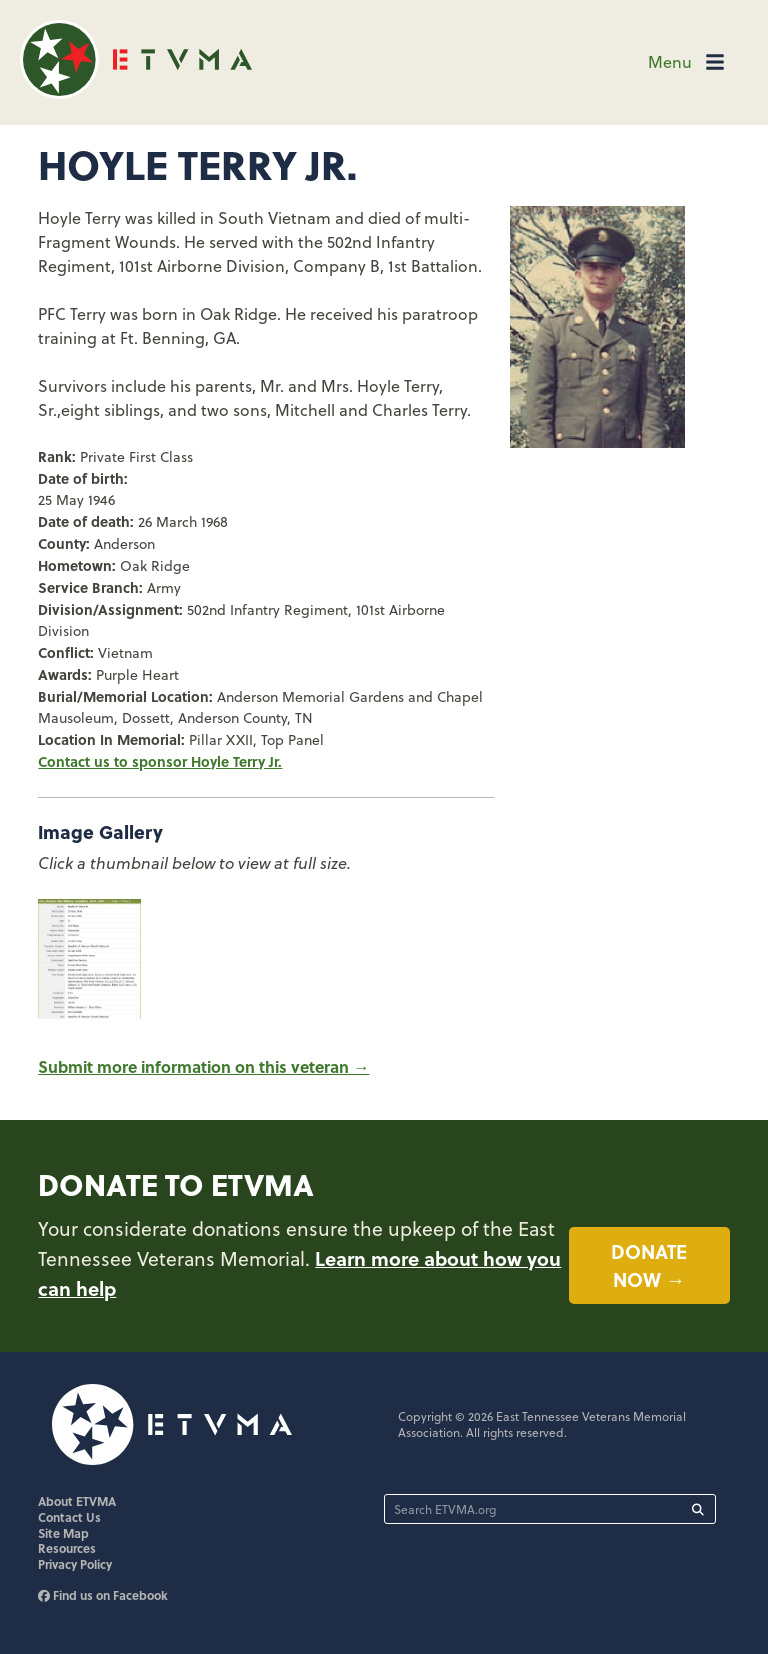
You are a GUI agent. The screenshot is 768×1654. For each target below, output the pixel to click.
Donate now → (649, 1265)
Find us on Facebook (103, 1595)
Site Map (63, 1533)
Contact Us (69, 1517)
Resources (67, 1548)
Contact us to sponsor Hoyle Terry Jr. (160, 761)
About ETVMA (77, 1501)
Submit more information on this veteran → (203, 1066)
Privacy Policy (75, 1564)
